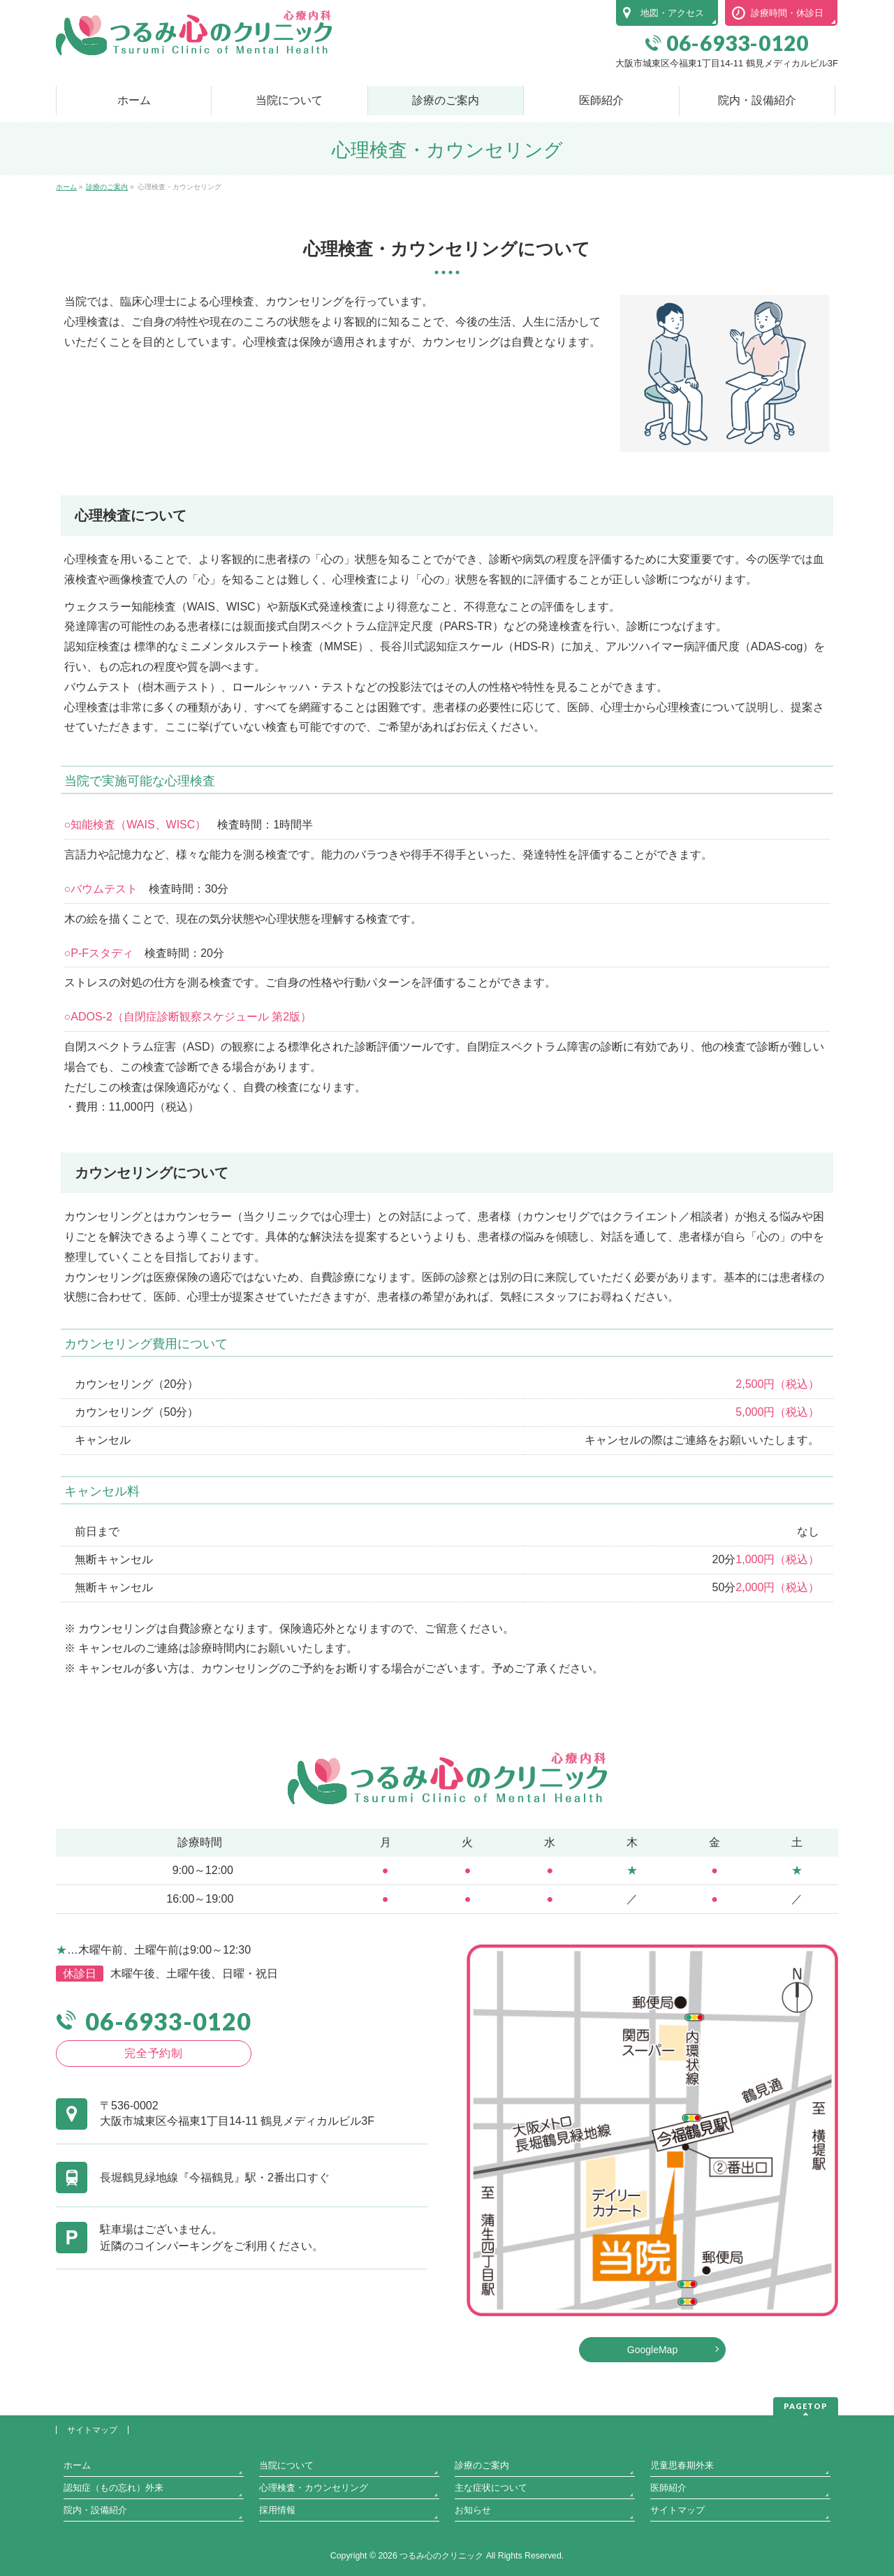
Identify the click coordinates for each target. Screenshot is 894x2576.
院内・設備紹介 (95, 2510)
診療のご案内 (482, 2465)
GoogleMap (652, 2349)
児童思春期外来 (682, 2465)
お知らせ (473, 2510)
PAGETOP (806, 2405)
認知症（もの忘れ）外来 (113, 2487)
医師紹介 (668, 2487)
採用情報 (277, 2510)
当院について (286, 2465)
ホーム (77, 2465)
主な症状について (491, 2487)
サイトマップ (92, 2430)
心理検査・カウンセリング (313, 2487)
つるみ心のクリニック (441, 2556)
